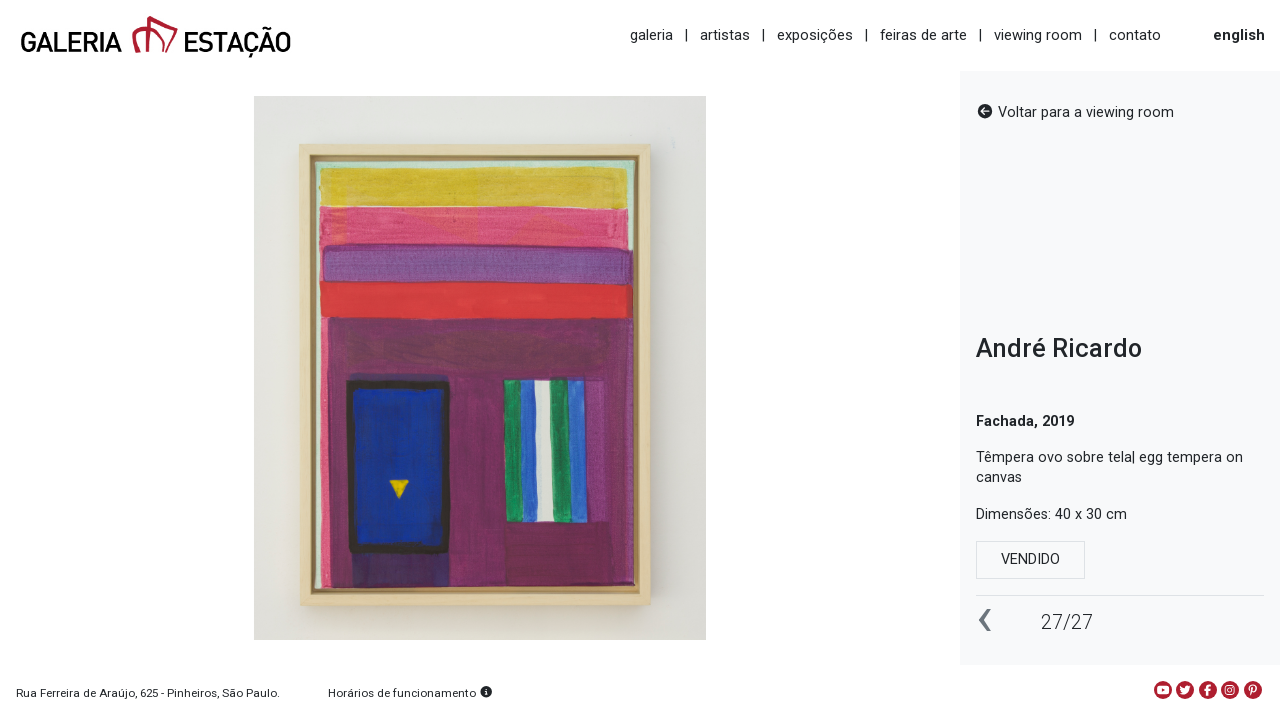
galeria (651, 35)
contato (1135, 35)
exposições (815, 35)
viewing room (1038, 35)
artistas (725, 35)
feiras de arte (923, 35)
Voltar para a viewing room (1075, 112)
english (1239, 35)
